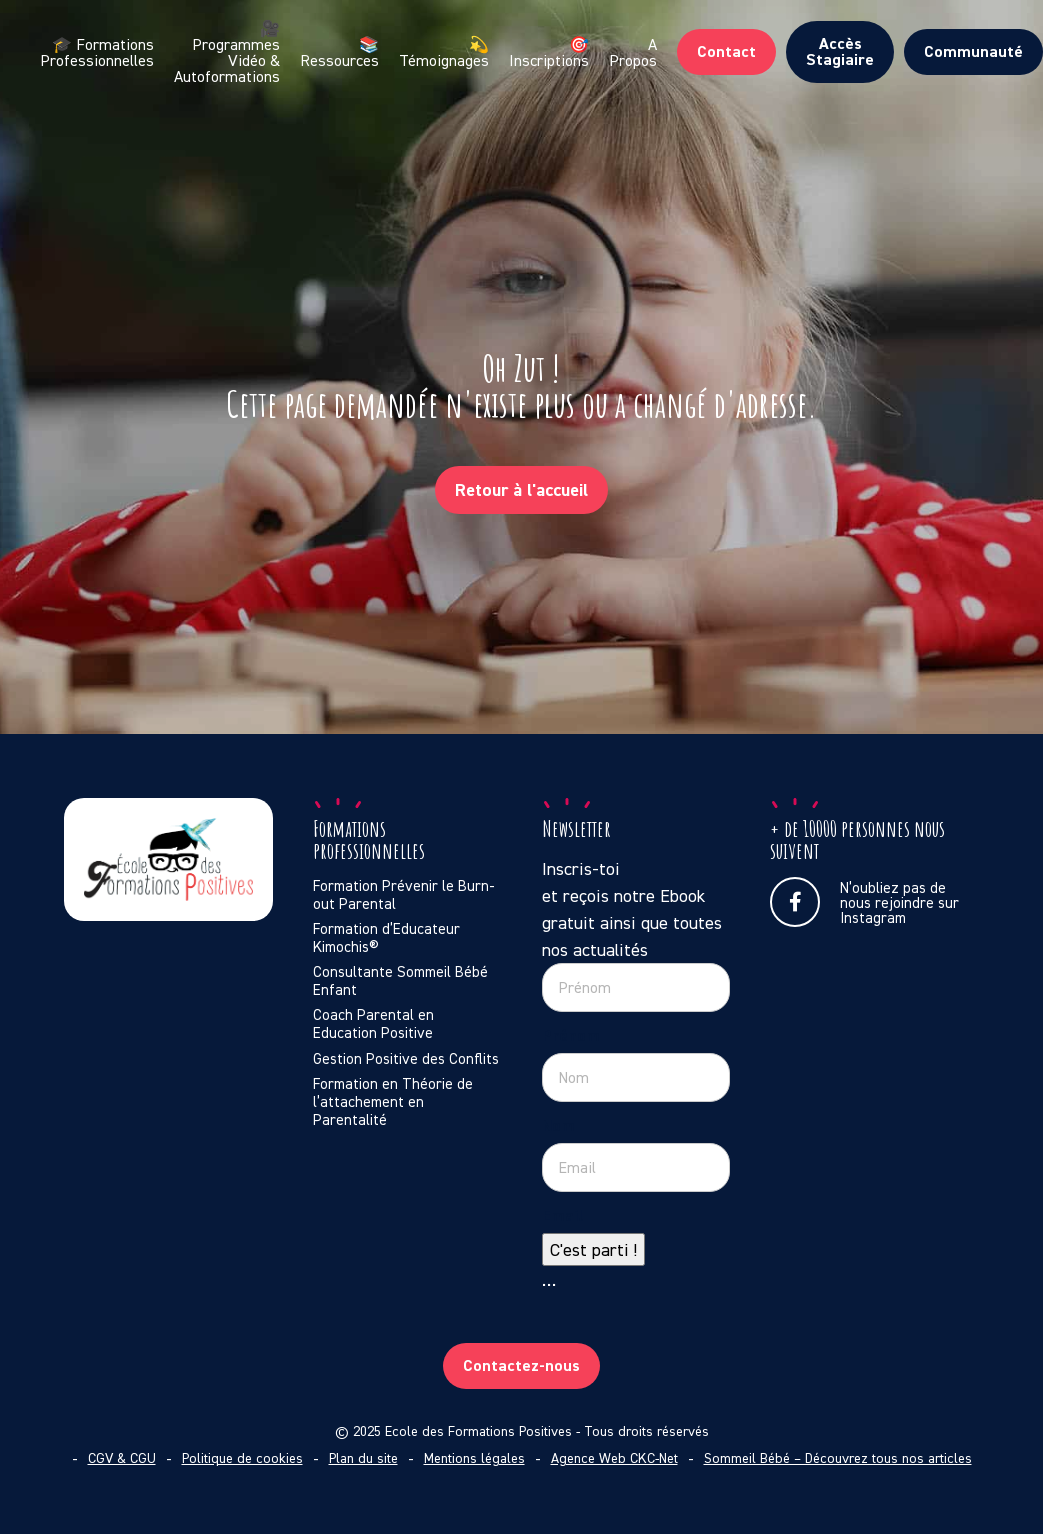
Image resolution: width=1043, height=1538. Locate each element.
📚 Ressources (339, 52)
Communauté (973, 51)
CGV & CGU (122, 1458)
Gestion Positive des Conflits (406, 1059)
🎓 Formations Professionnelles (97, 52)
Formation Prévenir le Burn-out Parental (404, 895)
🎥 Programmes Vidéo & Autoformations (227, 52)
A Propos (633, 52)
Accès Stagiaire (840, 51)
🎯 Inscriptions (549, 52)
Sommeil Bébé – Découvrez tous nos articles (838, 1458)
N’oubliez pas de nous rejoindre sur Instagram (864, 902)
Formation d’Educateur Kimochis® (386, 938)
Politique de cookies (242, 1458)
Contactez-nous (521, 1365)
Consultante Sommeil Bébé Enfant (400, 981)
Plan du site (363, 1458)
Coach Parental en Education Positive (373, 1024)
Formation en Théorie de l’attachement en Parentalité (393, 1102)
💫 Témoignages (444, 52)
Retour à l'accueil (521, 489)
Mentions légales (474, 1458)
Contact (726, 51)
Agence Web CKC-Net (614, 1458)
